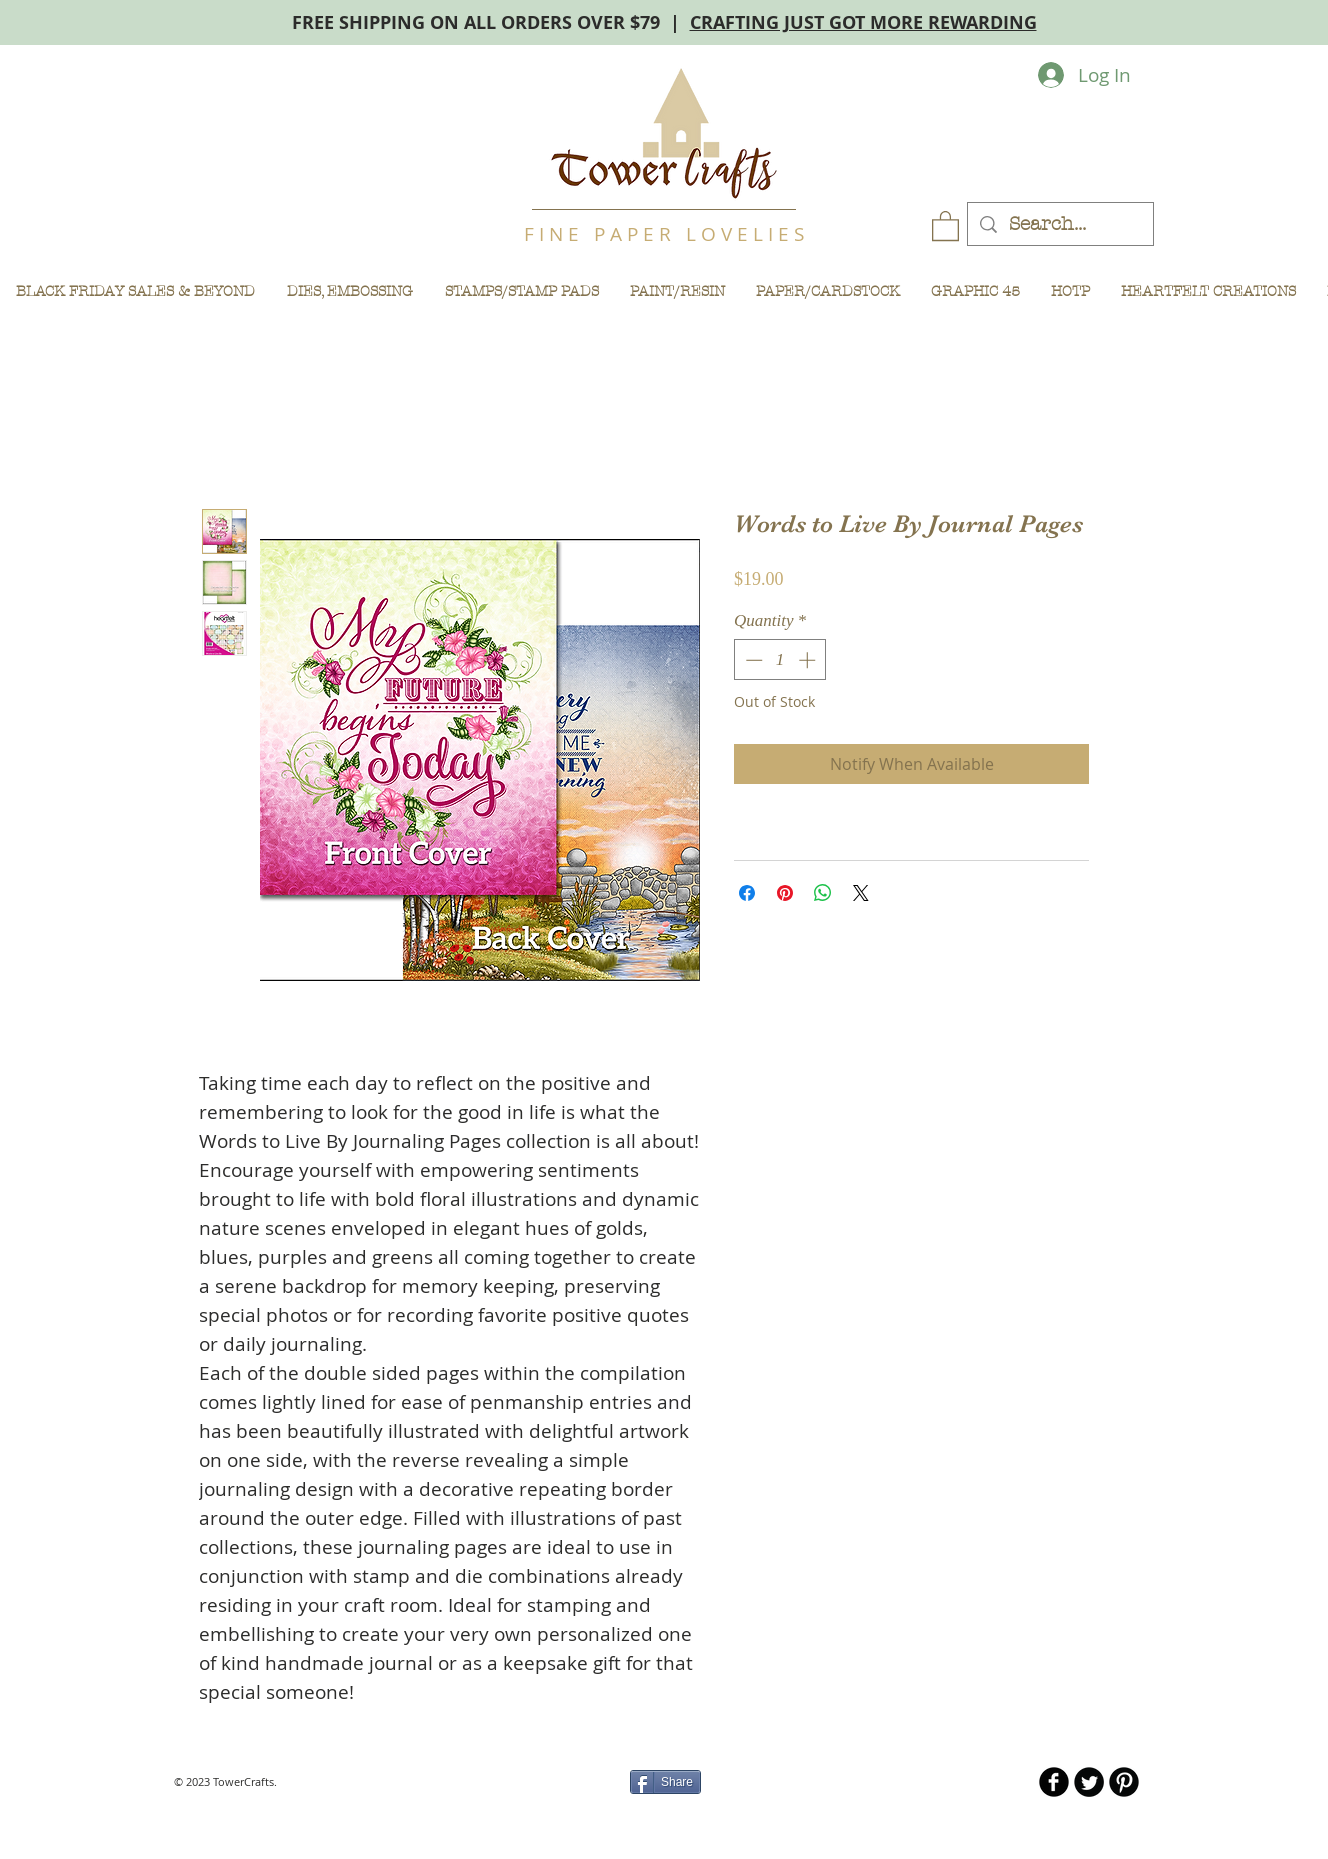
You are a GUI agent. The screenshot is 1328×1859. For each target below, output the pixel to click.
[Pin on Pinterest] (785, 893)
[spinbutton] (780, 660)
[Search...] (1060, 224)
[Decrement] (752, 660)
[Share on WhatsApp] (823, 893)
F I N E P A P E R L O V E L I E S (664, 234)
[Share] (665, 1782)
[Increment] (809, 660)
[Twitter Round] (1089, 1782)
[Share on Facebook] (747, 893)
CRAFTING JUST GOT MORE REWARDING (863, 22)
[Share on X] (861, 893)
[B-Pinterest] (1124, 1782)
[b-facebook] (1054, 1782)
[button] (945, 225)
